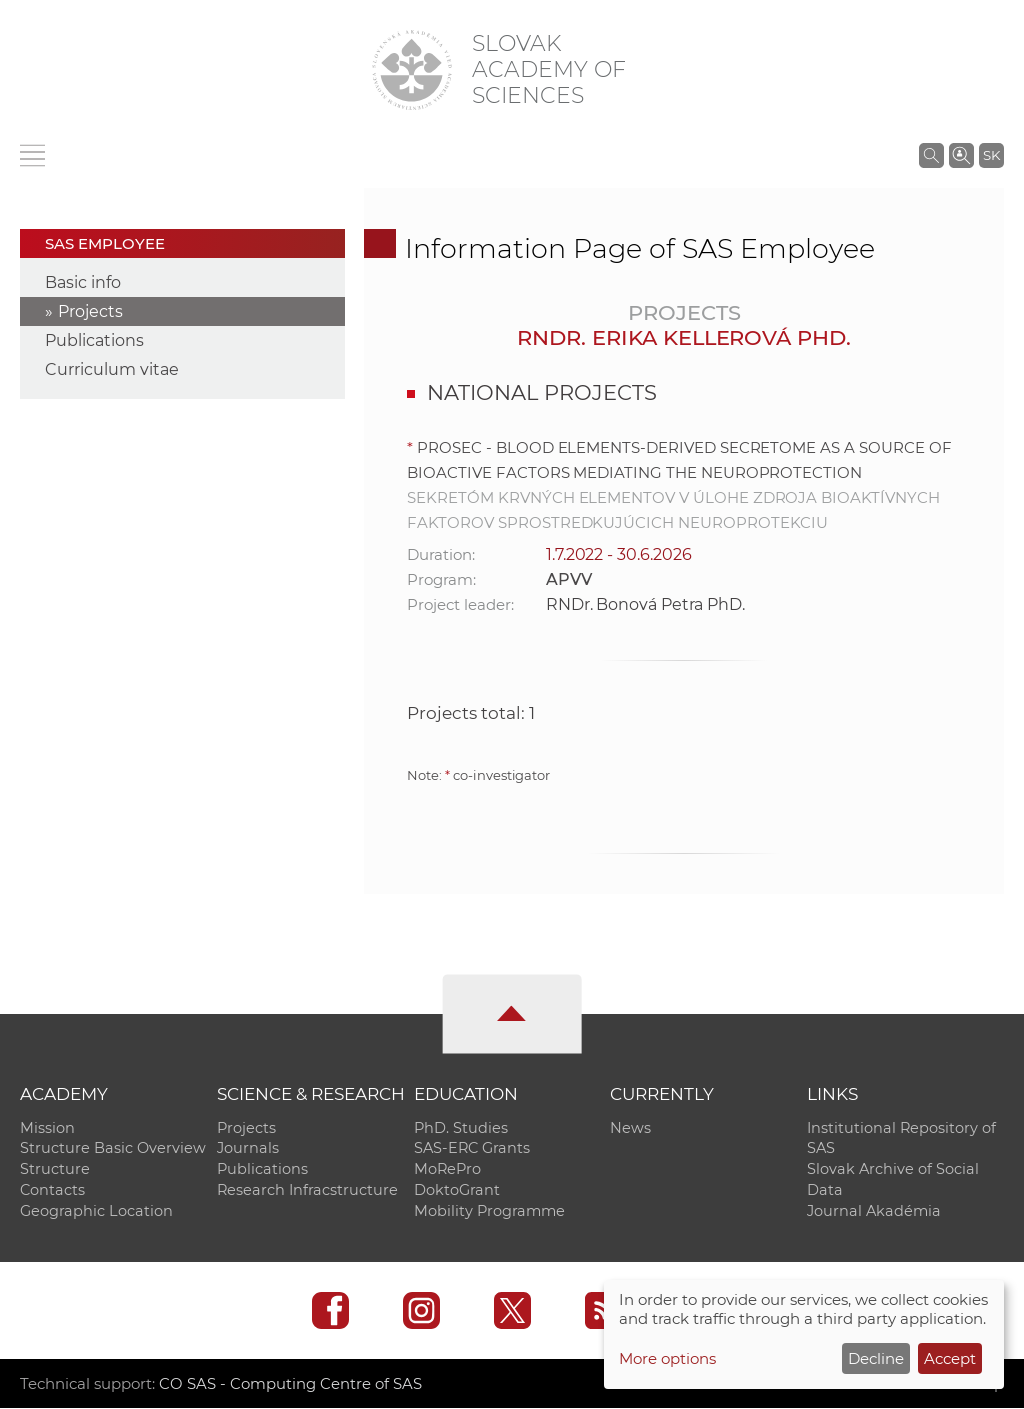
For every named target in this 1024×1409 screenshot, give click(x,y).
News (630, 1128)
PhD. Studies (461, 1128)
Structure (55, 1170)
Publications (94, 340)
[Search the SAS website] (931, 155)
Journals (248, 1149)
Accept (950, 1358)
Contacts (52, 1191)
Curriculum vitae (112, 369)
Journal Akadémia (874, 1212)
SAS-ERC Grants (472, 1149)
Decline (876, 1358)
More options (667, 1358)
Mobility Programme (489, 1212)
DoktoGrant (457, 1191)
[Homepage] (412, 70)
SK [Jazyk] (991, 155)
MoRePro (447, 1170)
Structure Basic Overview (113, 1149)
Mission (47, 1128)
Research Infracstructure (307, 1191)
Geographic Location (96, 1212)
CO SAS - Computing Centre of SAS (290, 1384)
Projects (90, 311)
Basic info (83, 282)
